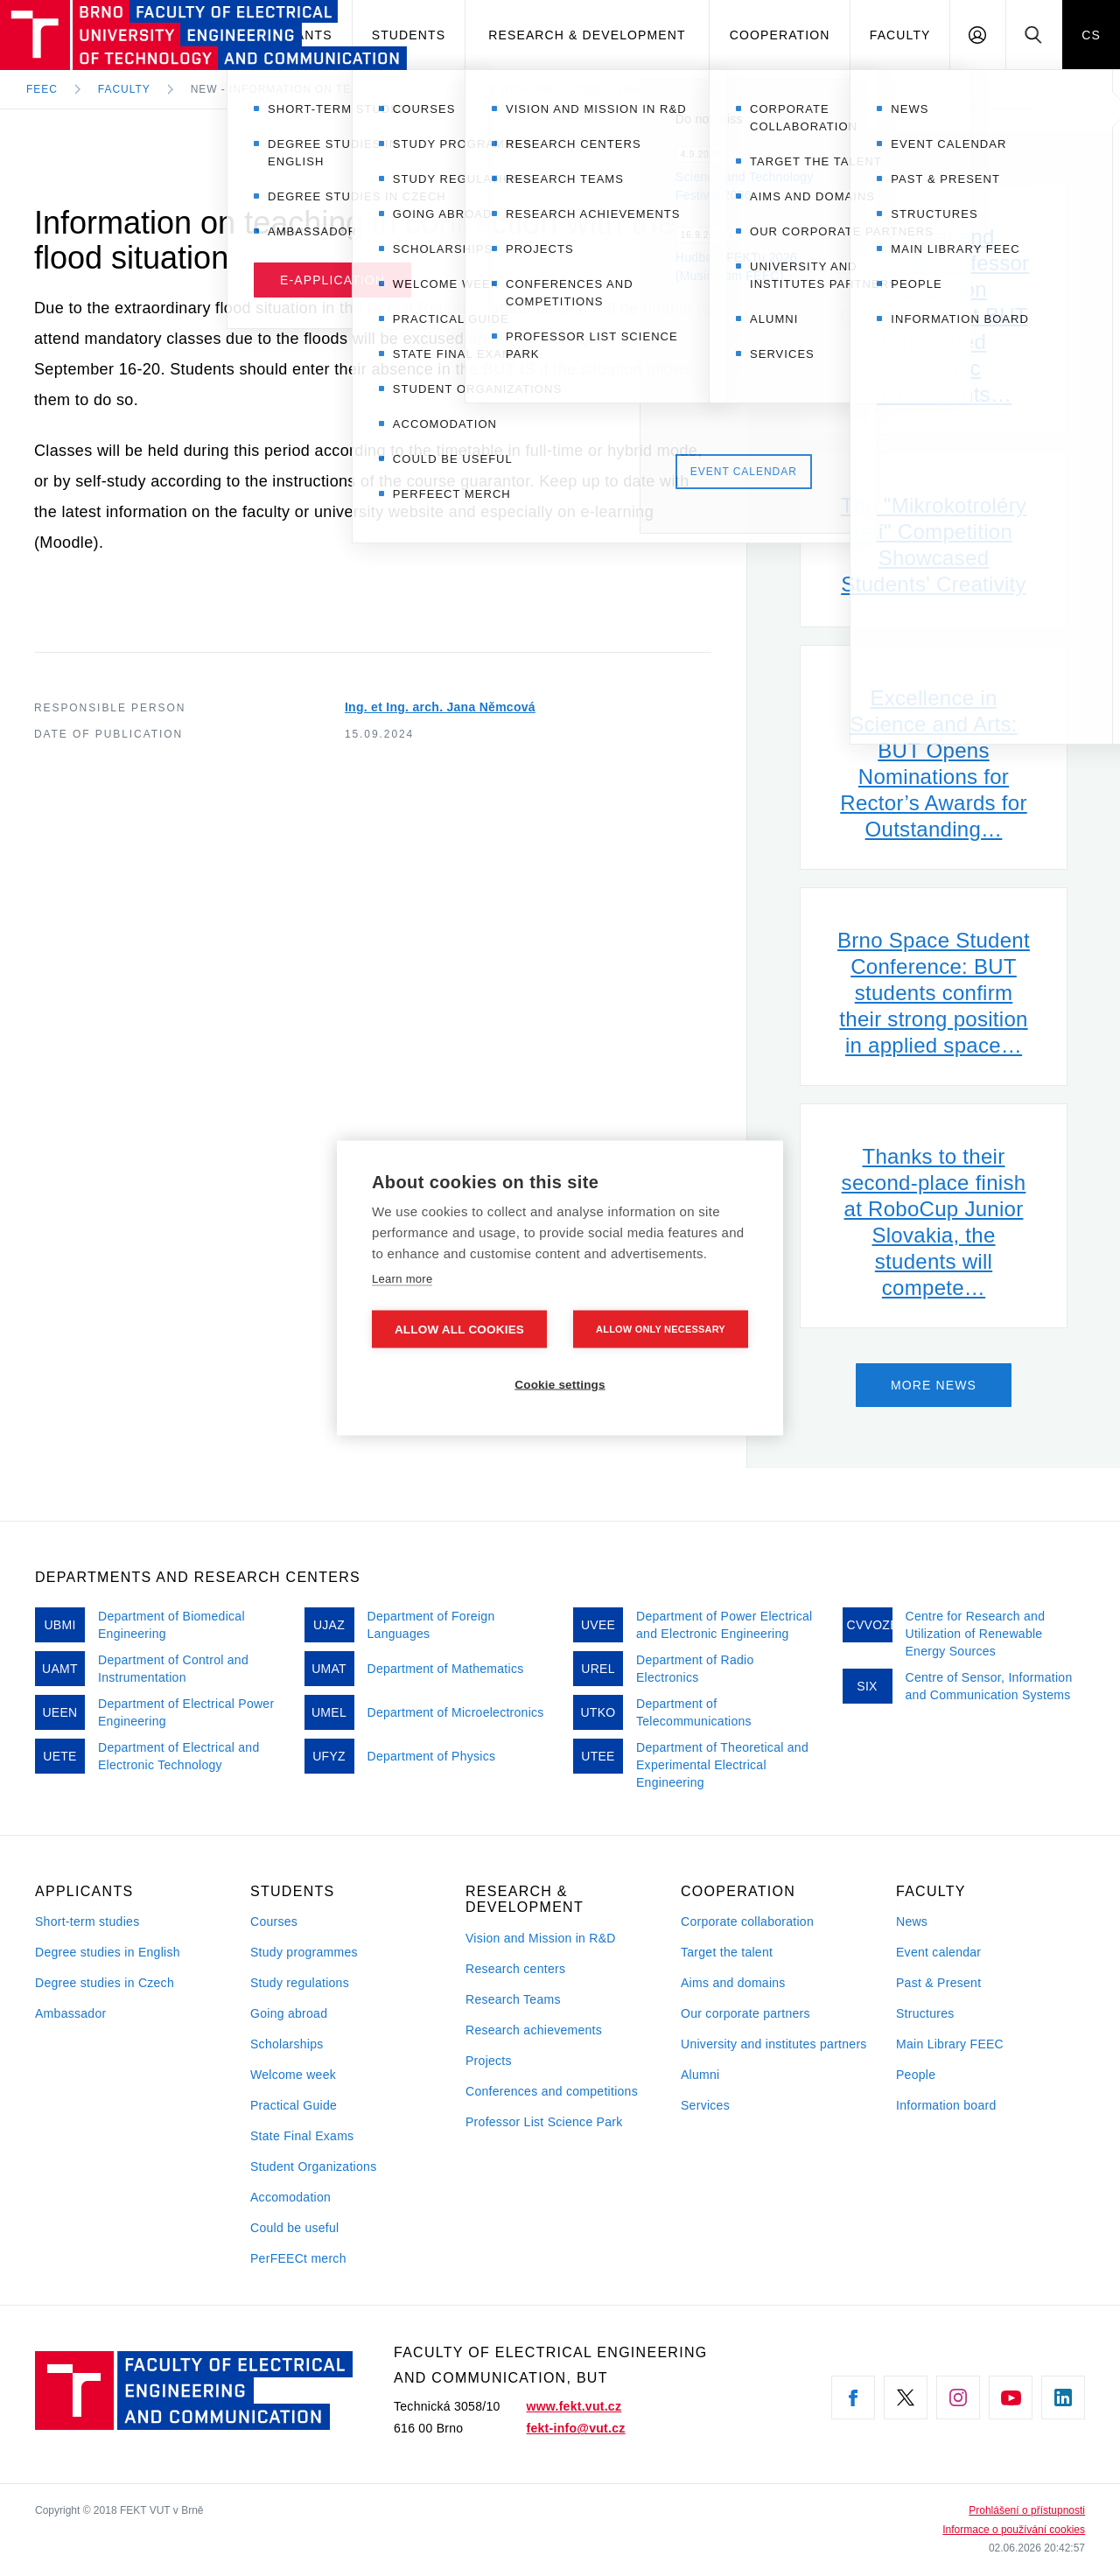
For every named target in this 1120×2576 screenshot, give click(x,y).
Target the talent (727, 1952)
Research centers (515, 1969)
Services (705, 2105)
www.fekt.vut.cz (574, 2406)
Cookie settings (560, 1384)
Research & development (586, 35)
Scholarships (287, 2044)
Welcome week (293, 2075)
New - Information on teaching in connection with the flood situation (429, 89)
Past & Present (938, 1983)
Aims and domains (733, 1983)
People (915, 2075)
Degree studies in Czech (104, 1983)
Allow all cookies (459, 1329)
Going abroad (288, 2013)
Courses (274, 1921)
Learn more (402, 1278)
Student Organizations (313, 2167)
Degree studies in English (107, 1952)
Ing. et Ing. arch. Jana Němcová (440, 707)
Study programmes (304, 1952)
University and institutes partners (774, 2044)
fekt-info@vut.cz (576, 2428)
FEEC (42, 89)
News (912, 1921)
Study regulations (299, 1983)
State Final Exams (302, 2136)
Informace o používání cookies (1013, 2530)
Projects (489, 2061)
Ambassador (70, 2013)
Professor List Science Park (544, 2122)
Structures (925, 2013)
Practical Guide (293, 2105)
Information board (946, 2105)
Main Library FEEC (950, 2044)
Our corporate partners (745, 2013)
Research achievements (534, 2030)
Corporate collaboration (747, 1921)
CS (1091, 35)
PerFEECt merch (298, 2258)
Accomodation (290, 2197)
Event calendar (938, 1952)
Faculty (900, 35)
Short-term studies (87, 1921)
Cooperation (780, 35)
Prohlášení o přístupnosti (1027, 2510)
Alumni (700, 2075)
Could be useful (295, 2228)
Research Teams (513, 1999)
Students (408, 35)
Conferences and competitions (552, 2091)
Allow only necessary (660, 1329)
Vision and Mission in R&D (541, 1938)
